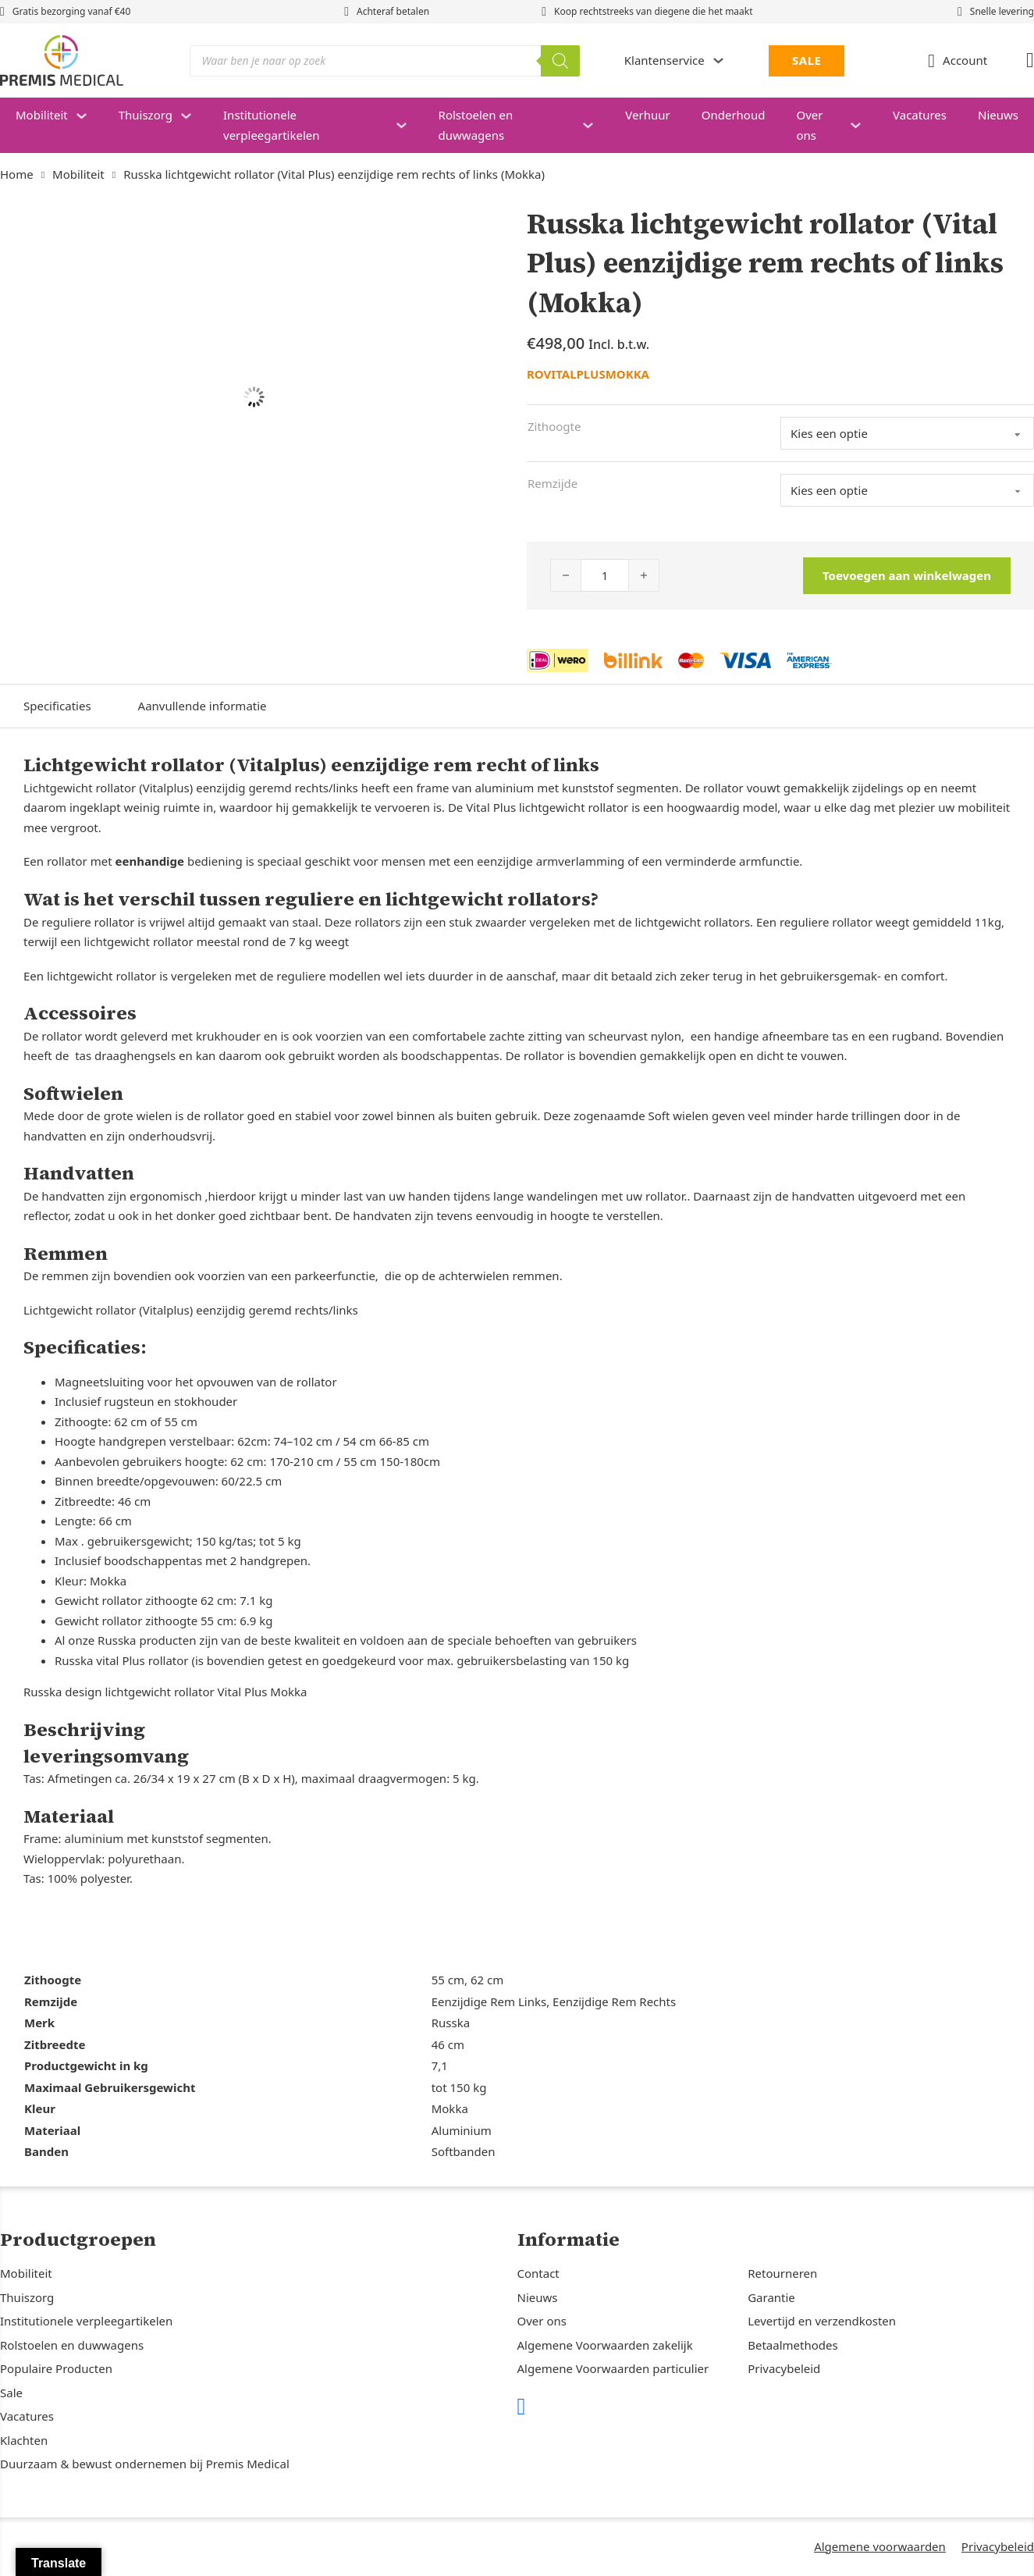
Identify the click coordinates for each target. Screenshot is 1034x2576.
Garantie (771, 2297)
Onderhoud (734, 115)
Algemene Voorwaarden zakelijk (605, 2345)
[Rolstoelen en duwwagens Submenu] (595, 125)
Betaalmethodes (792, 2345)
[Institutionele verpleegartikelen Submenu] (409, 125)
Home (17, 174)
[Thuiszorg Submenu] (194, 116)
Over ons (809, 125)
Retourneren (782, 2273)
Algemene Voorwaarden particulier (613, 2368)
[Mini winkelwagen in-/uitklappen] (1030, 60)
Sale (11, 2392)
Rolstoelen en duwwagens (476, 125)
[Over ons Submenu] (863, 125)
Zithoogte (554, 426)
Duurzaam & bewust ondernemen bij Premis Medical (145, 2463)
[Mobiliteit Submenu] (89, 116)
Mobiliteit (42, 115)
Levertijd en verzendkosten (822, 2321)
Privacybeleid (784, 2368)
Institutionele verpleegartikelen (271, 125)
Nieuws (998, 115)
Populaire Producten (56, 2368)
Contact (538, 2273)
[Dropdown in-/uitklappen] (718, 60)
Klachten (24, 2440)
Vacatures (920, 115)
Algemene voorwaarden (880, 2546)
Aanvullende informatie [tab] (202, 705)
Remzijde (552, 483)
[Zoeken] (560, 60)
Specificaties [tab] (57, 705)
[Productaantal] (604, 575)
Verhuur (647, 115)
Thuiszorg (145, 115)
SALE (806, 60)
